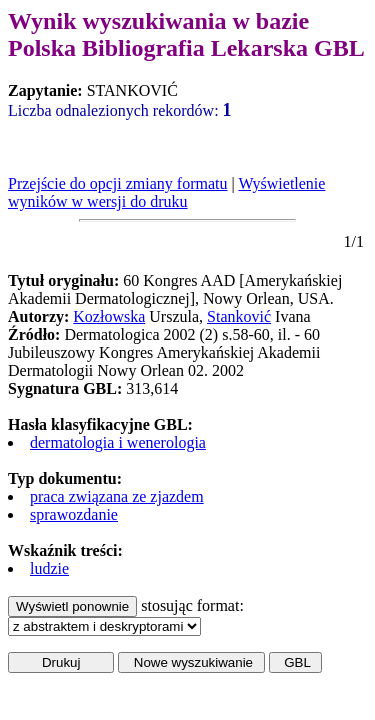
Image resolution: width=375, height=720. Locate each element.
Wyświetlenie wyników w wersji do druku (166, 192)
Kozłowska (109, 316)
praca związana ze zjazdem (117, 496)
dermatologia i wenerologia (118, 442)
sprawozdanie (74, 514)
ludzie (49, 568)
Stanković (239, 316)
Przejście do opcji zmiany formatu (117, 183)
